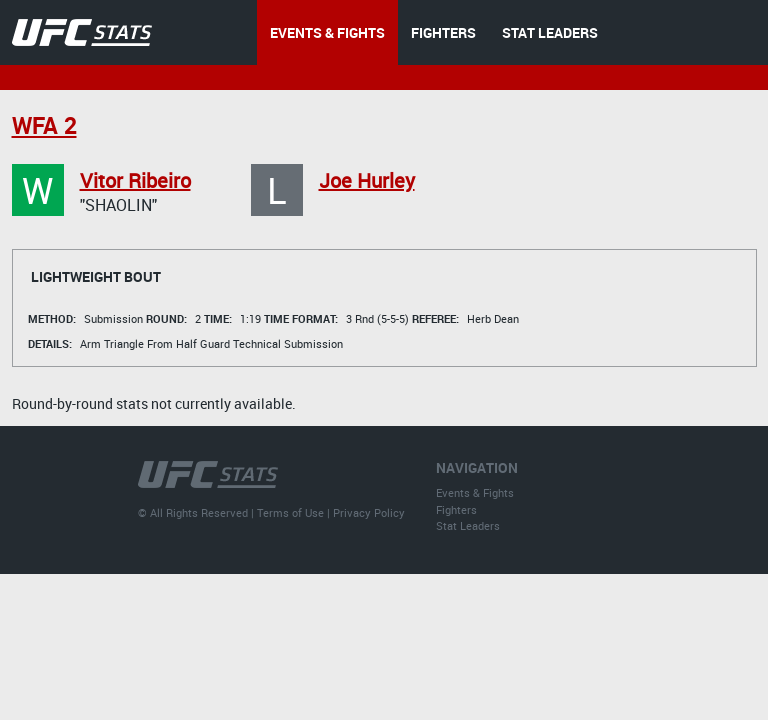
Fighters (456, 509)
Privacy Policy (369, 512)
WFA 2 (44, 125)
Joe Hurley (367, 180)
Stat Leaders (468, 525)
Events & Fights (475, 492)
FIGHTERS (443, 32)
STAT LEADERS (550, 32)
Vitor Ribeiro (135, 180)
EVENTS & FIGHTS (327, 32)
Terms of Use (290, 512)
